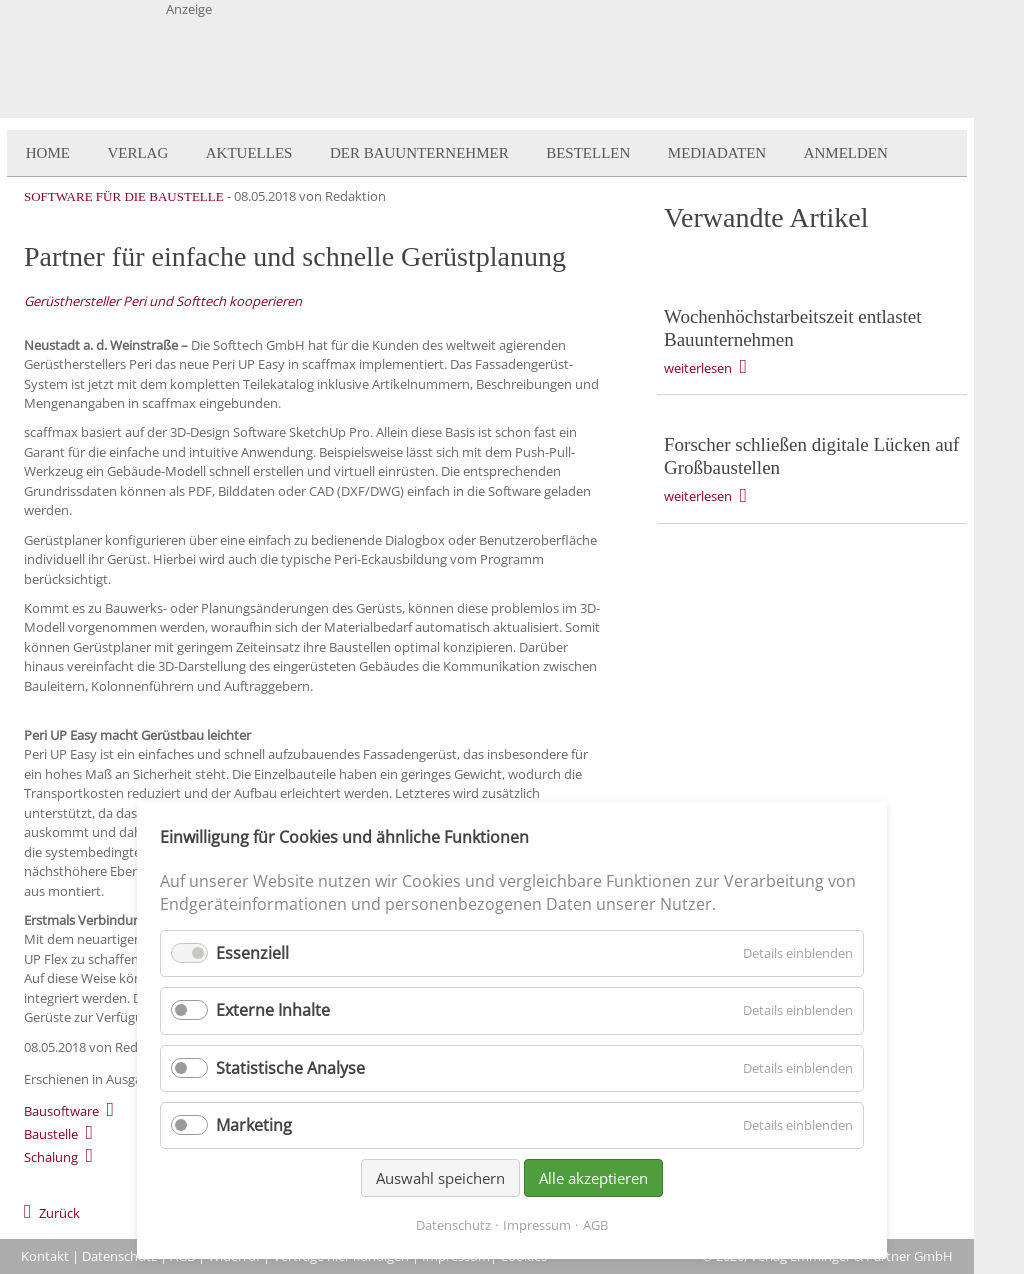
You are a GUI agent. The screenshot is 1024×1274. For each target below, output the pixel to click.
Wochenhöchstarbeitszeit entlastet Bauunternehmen (793, 328)
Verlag (137, 153)
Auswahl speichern (440, 1178)
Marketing (254, 1125)
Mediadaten (717, 153)
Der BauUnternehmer (419, 153)
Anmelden (846, 153)
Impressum (537, 1225)
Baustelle (51, 1134)
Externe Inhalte (273, 1010)
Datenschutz (119, 1256)
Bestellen (588, 153)
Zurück (59, 1213)
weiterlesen (698, 368)
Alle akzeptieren (593, 1178)
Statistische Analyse (290, 1068)
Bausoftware (61, 1111)
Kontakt (45, 1256)
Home (48, 153)
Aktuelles (249, 153)
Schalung (51, 1157)
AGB (595, 1225)
